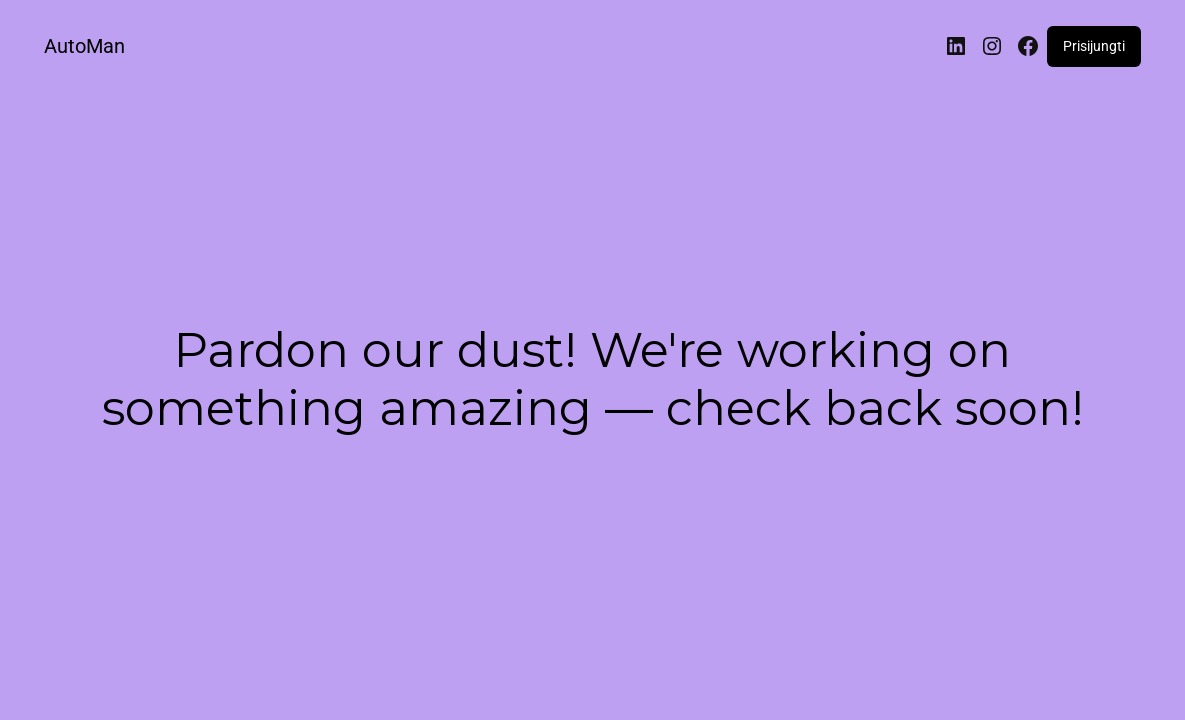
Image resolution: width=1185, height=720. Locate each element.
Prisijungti (1094, 46)
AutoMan (84, 46)
